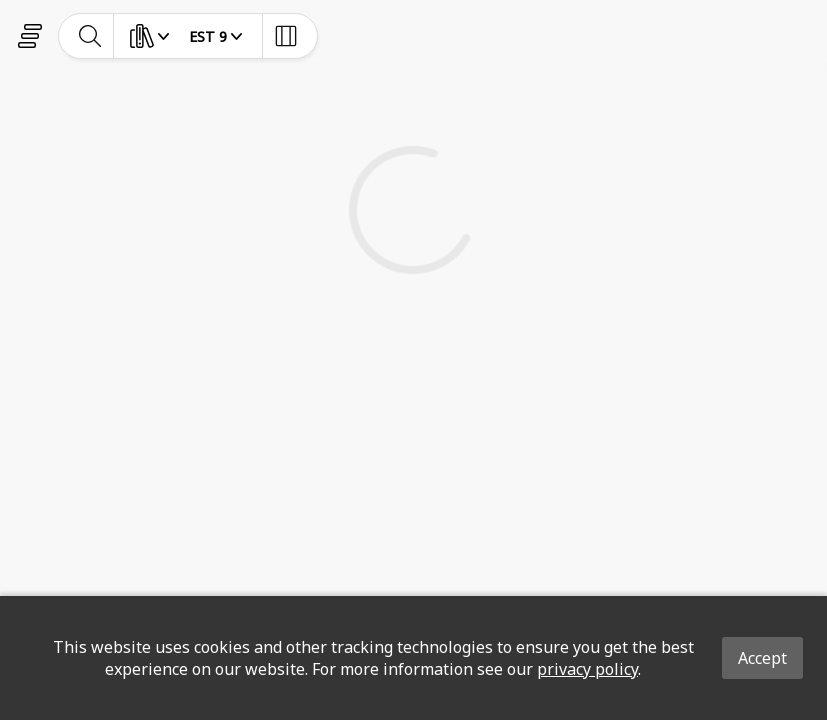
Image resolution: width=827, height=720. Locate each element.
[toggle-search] (90, 36)
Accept (762, 658)
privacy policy (587, 669)
